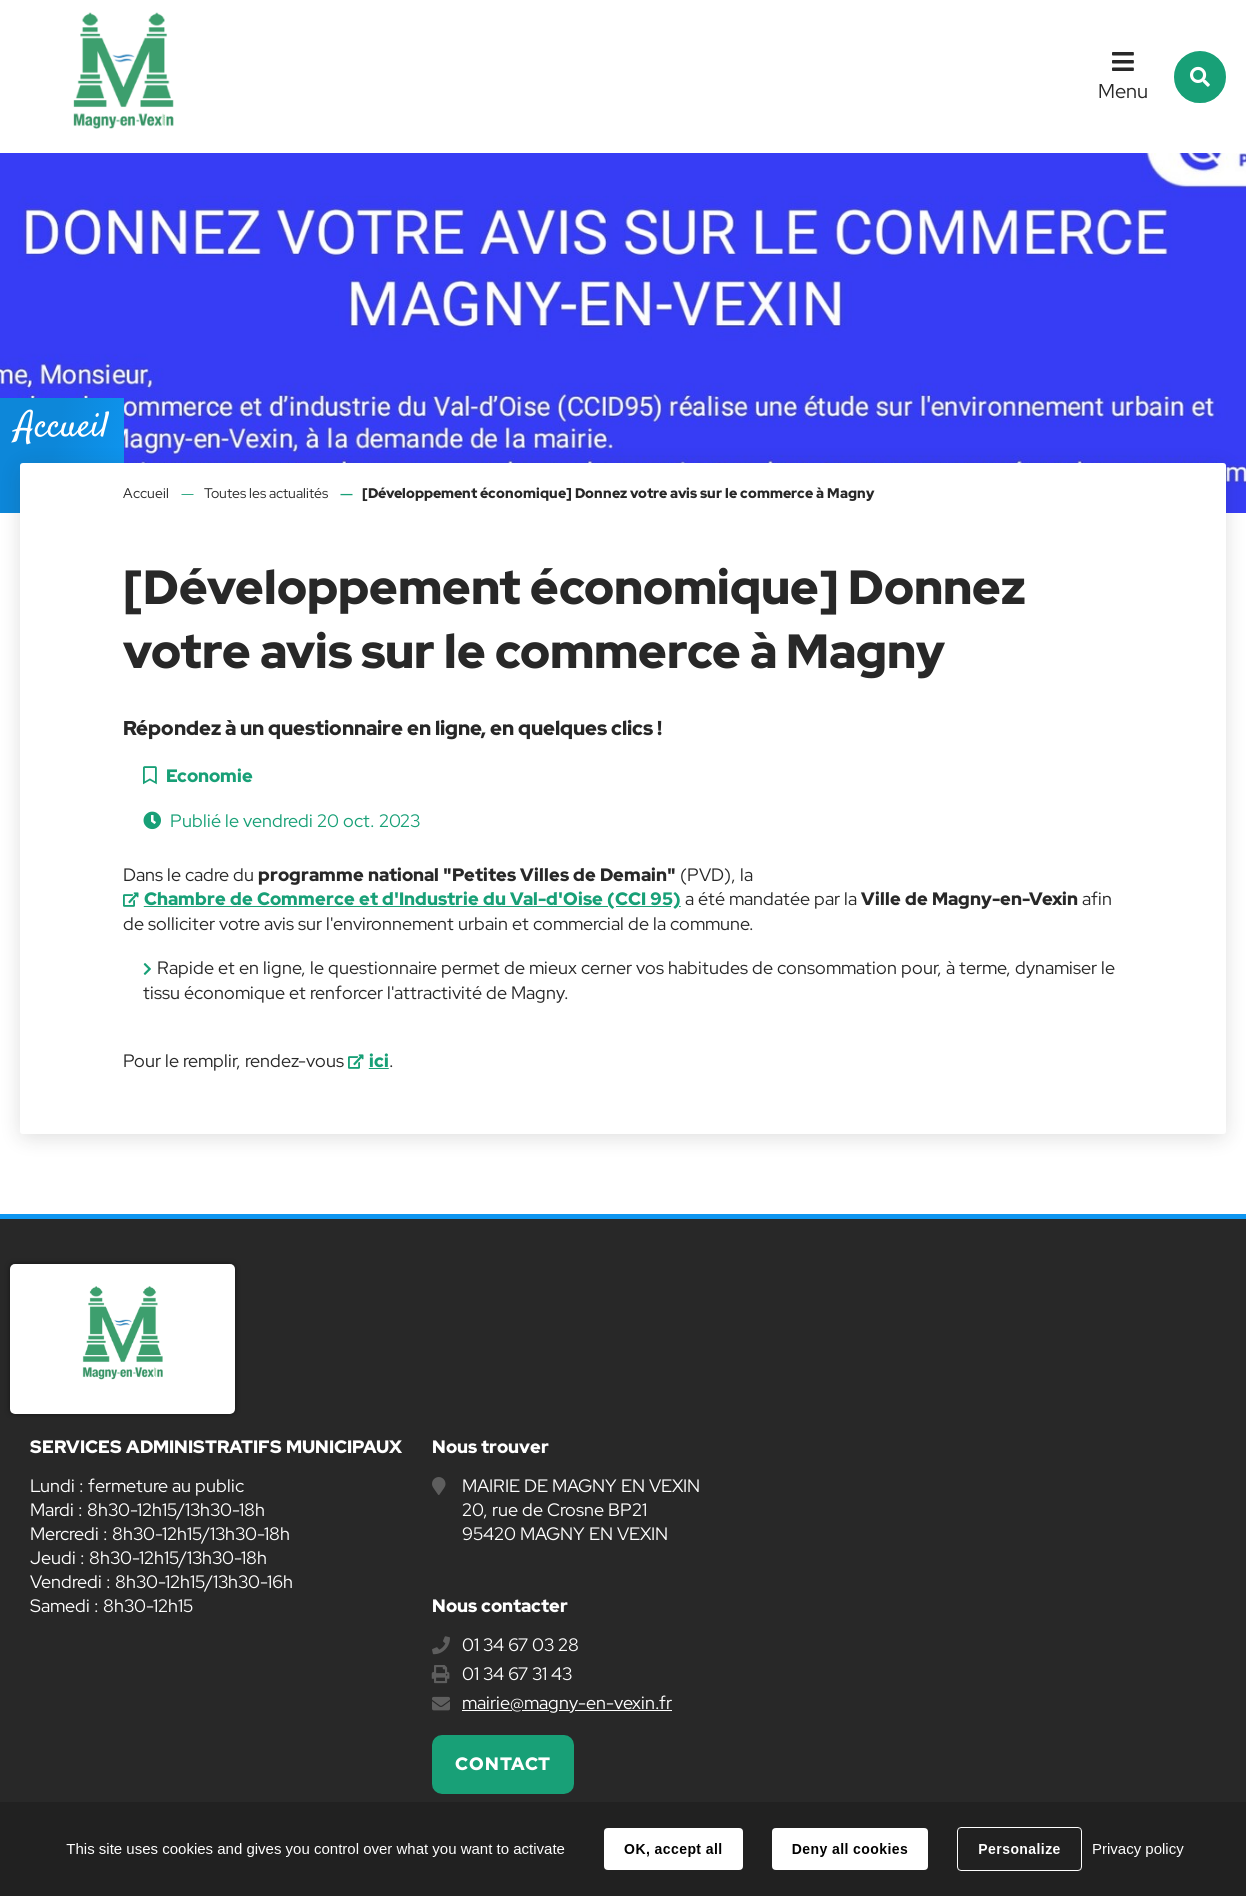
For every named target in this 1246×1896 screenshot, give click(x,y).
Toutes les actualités (266, 493)
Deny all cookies (850, 1849)
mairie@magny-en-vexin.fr (567, 1702)
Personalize (1019, 1849)
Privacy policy (1138, 1848)
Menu (1123, 91)
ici (379, 1060)
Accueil (146, 493)
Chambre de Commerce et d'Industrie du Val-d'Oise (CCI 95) (412, 898)
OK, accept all (673, 1849)
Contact (503, 1763)
